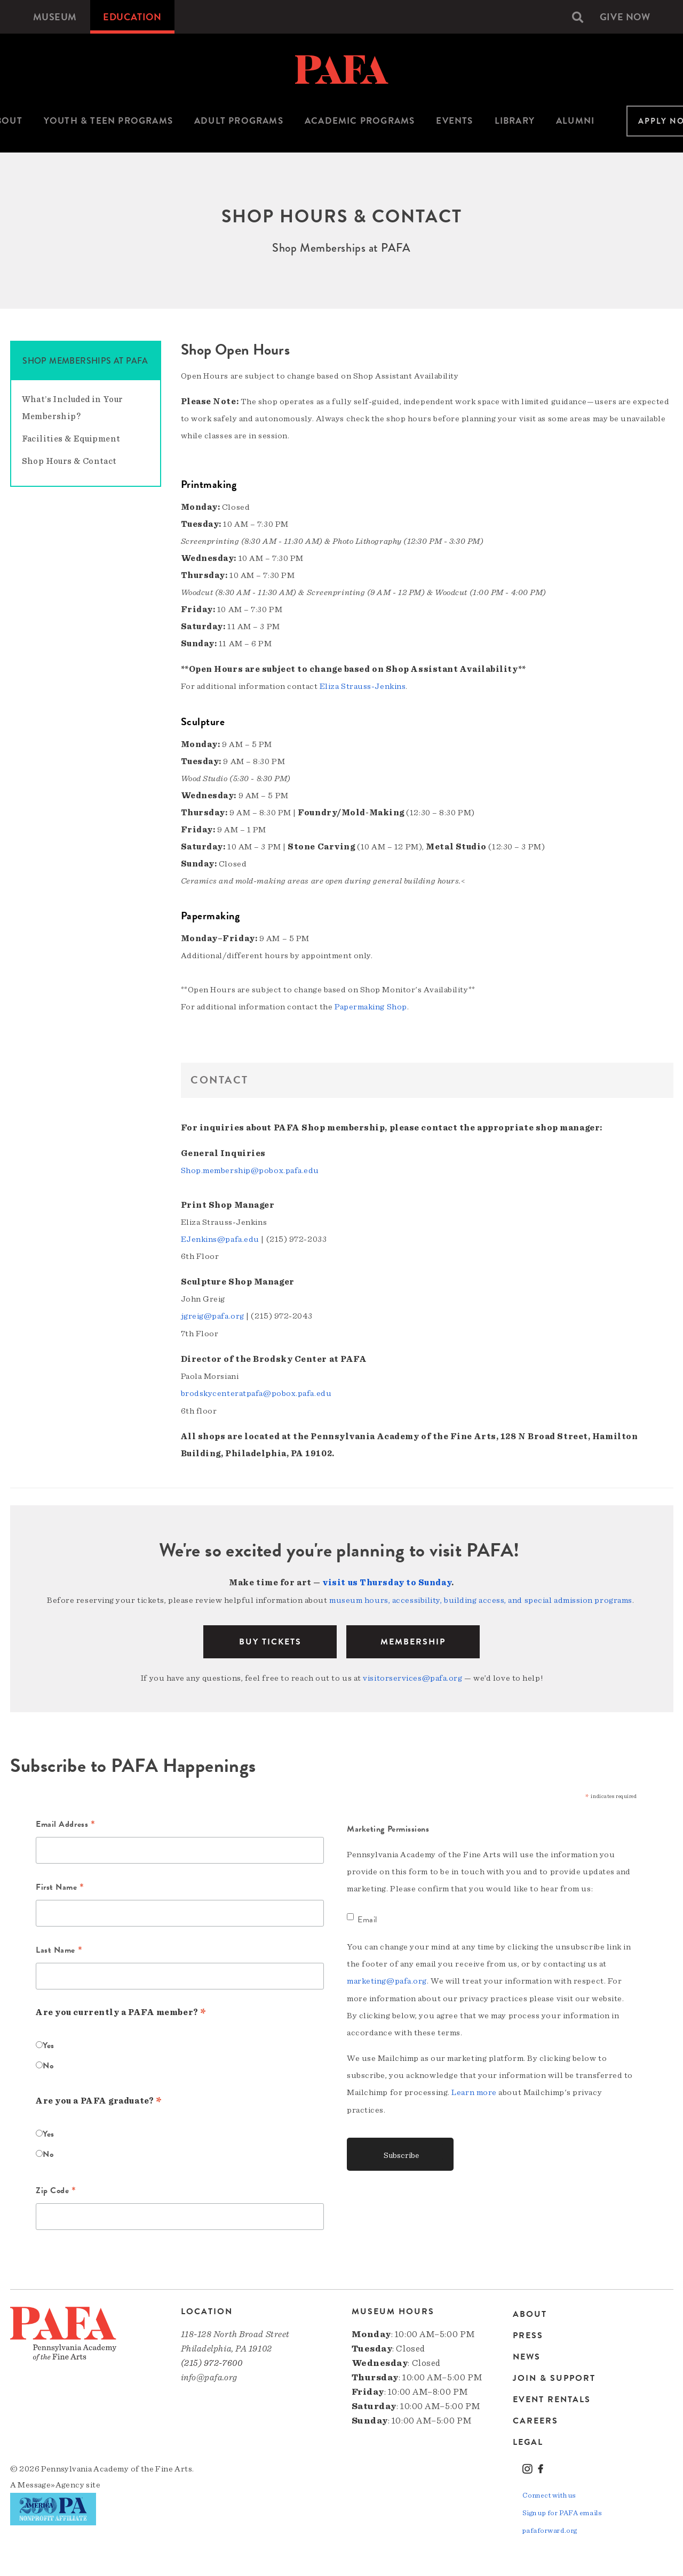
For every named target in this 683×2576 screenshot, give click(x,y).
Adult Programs (238, 120)
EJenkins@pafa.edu (220, 1237)
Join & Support (554, 2374)
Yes (48, 2041)
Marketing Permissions (388, 1824)
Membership (413, 1638)
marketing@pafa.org (387, 1976)
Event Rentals (552, 2395)
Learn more (474, 2087)
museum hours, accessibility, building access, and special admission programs (480, 1597)
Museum (55, 17)
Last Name (59, 1946)
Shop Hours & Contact (69, 461)
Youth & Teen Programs (108, 120)
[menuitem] (55, 17)
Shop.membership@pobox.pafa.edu (250, 1169)
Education (133, 17)
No (48, 2061)
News (527, 2352)
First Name (60, 1883)
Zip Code (56, 2187)
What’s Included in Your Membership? (72, 408)
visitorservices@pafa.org (412, 1674)
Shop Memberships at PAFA (85, 361)
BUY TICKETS (270, 1638)
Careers (535, 2416)
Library (515, 120)
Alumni (575, 120)
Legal (528, 2437)
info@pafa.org (209, 2373)
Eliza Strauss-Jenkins (363, 686)
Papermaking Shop (371, 1006)
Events (454, 120)
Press (528, 2331)
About (530, 2310)
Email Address (65, 1821)
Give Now (625, 17)
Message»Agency (51, 2480)
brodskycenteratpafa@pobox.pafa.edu (256, 1391)
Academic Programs (360, 120)
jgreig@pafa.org (212, 1314)
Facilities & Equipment (71, 439)
